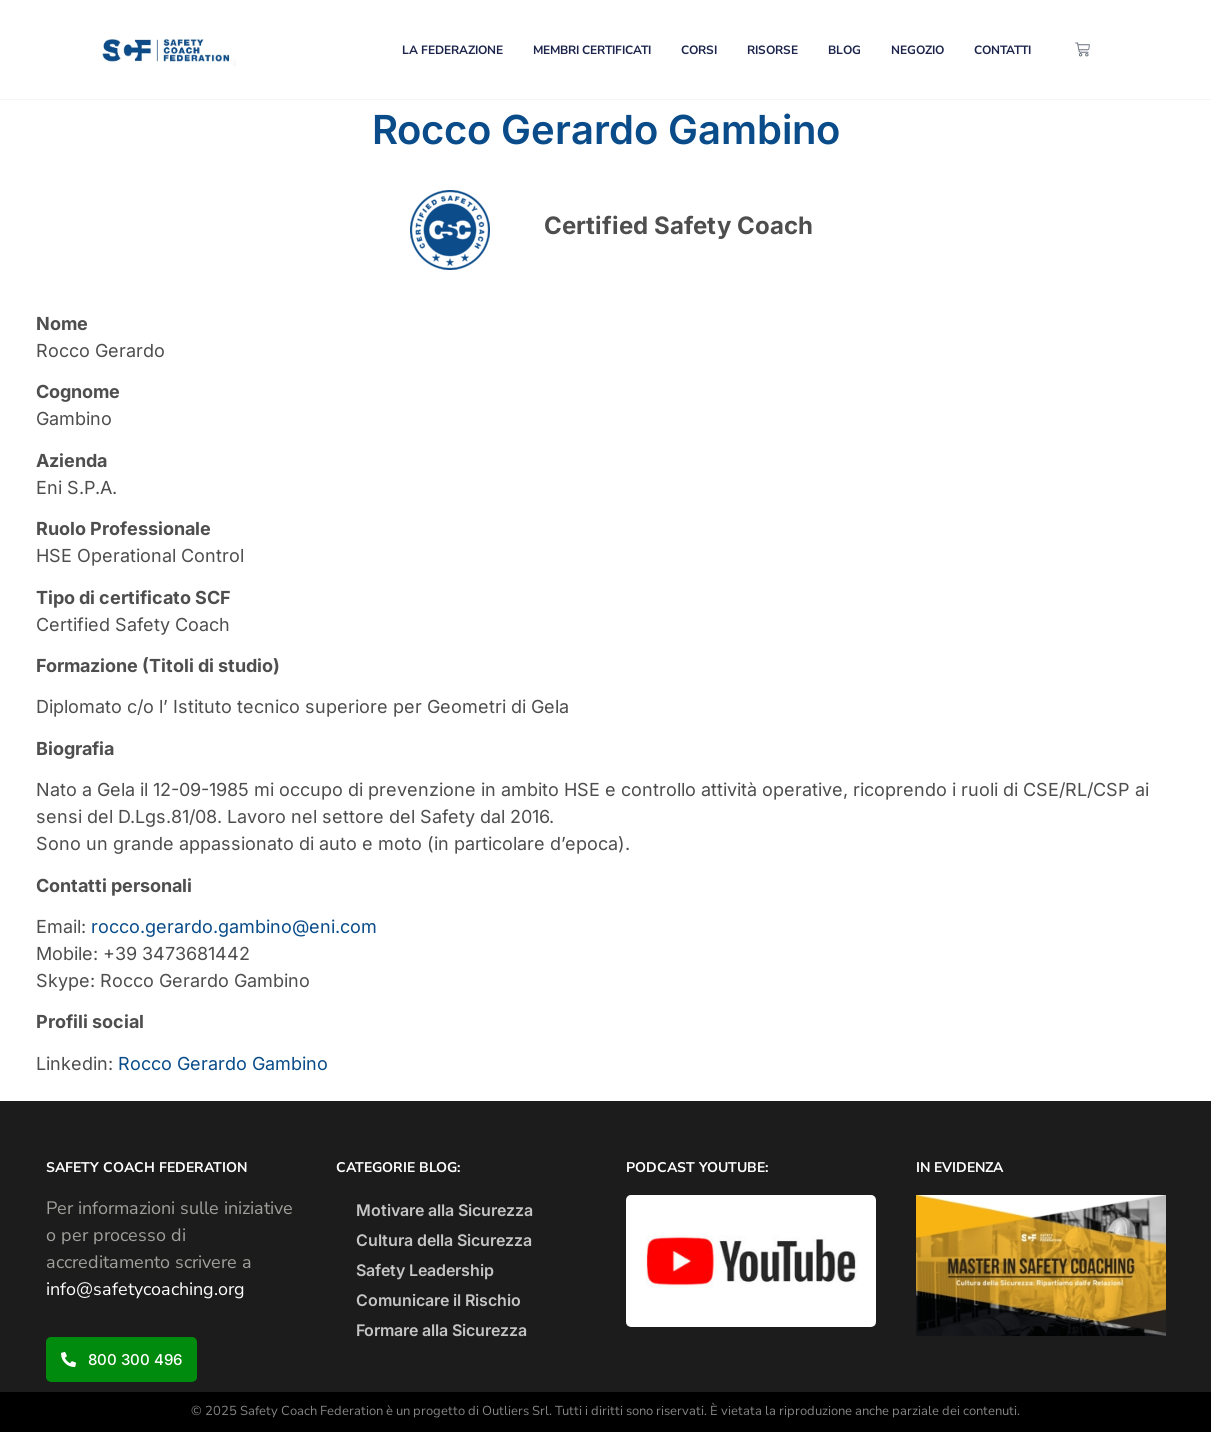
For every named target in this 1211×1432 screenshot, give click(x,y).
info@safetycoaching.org (145, 1289)
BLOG (844, 50)
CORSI (699, 50)
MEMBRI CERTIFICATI (592, 50)
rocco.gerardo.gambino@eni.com (234, 926)
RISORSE (772, 50)
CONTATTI (1002, 50)
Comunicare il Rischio (438, 1300)
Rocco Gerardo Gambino (223, 1063)
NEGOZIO (917, 50)
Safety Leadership (425, 1270)
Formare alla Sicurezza (441, 1330)
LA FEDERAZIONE (452, 50)
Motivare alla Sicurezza (444, 1210)
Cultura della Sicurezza (444, 1240)
